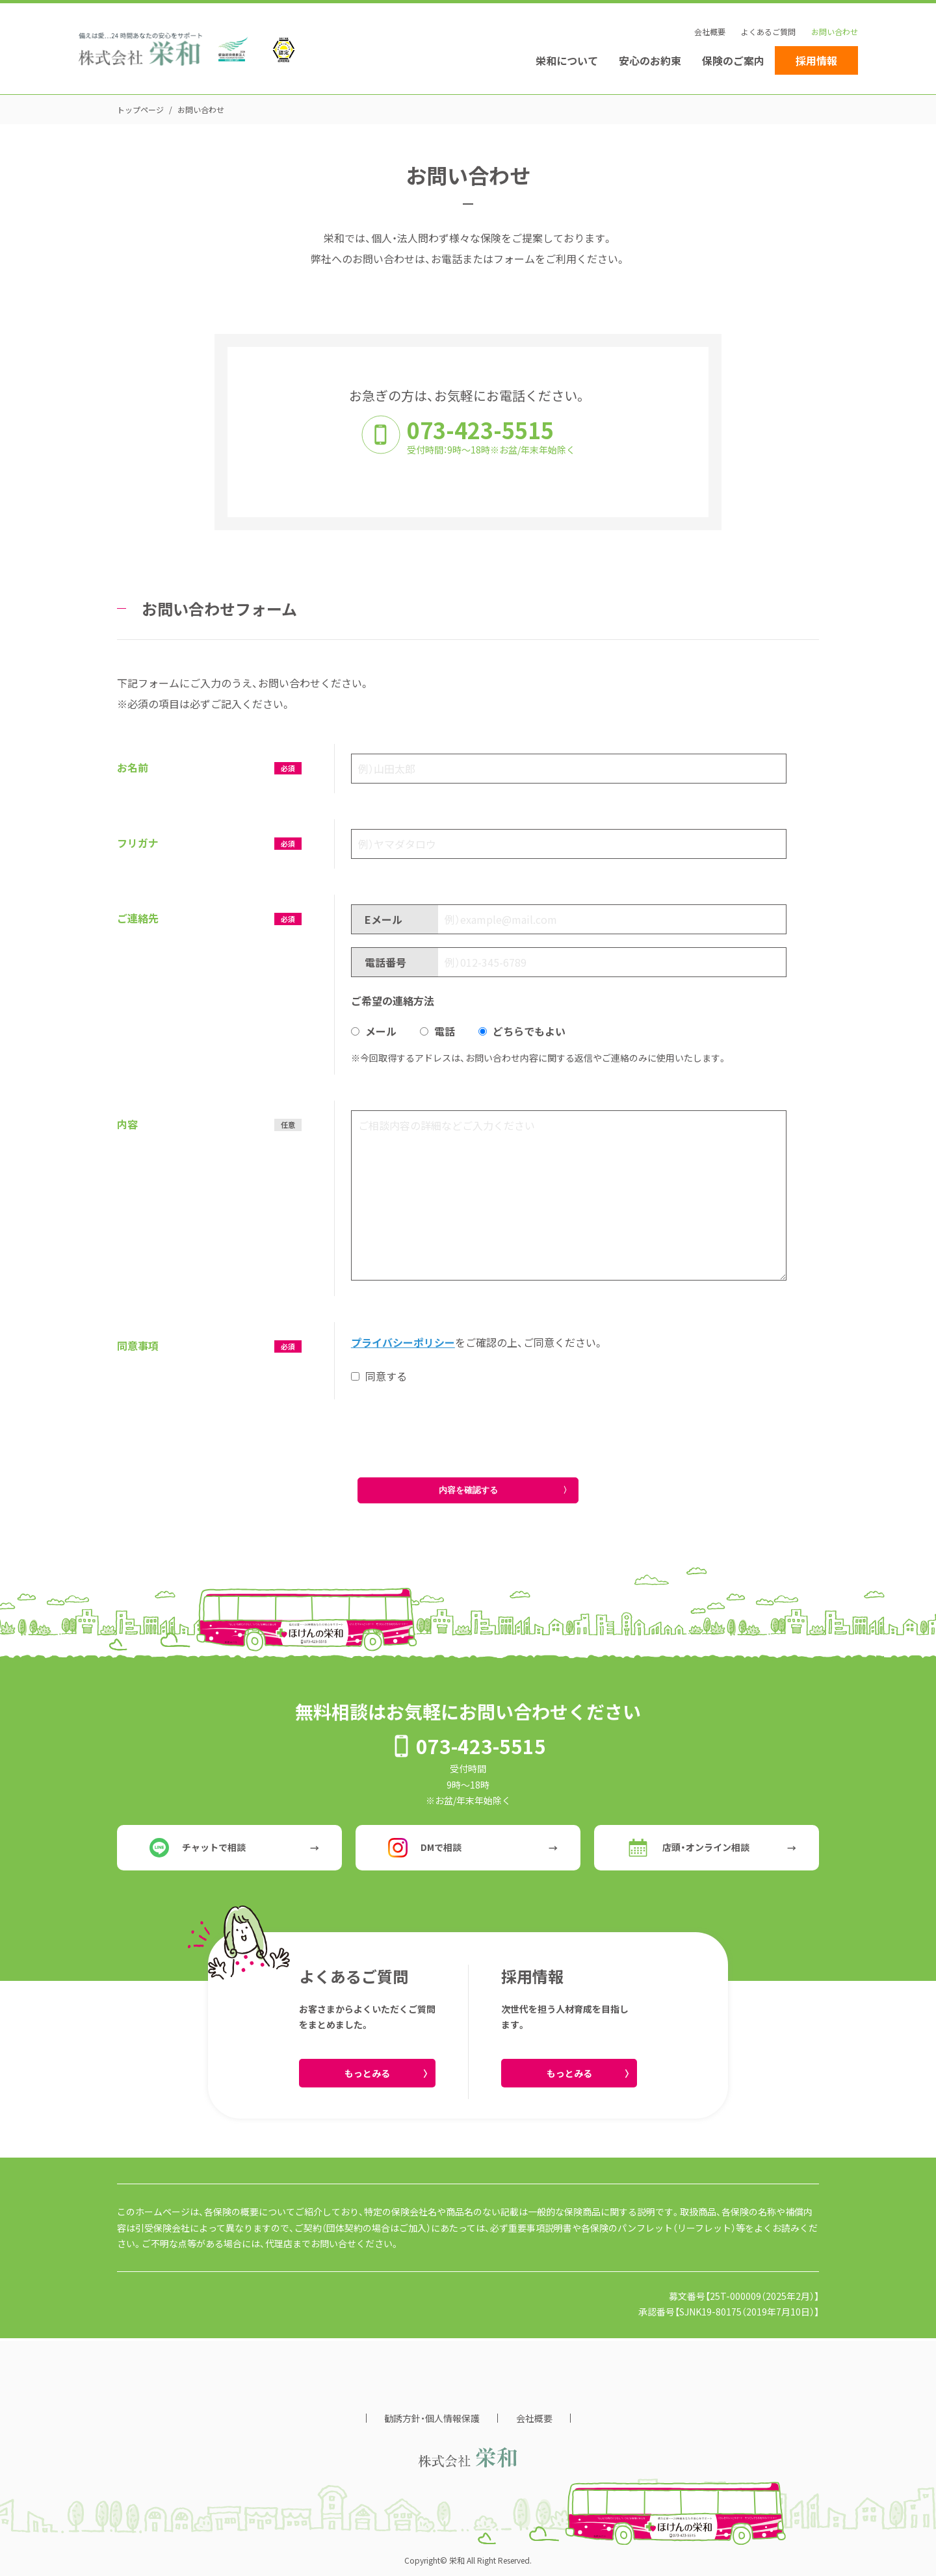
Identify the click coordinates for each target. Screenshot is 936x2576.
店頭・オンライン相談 (688, 1847)
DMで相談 (425, 1847)
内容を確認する (468, 1490)
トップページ (140, 109)
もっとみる (367, 2073)
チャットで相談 (198, 1847)
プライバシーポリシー (403, 1342)
